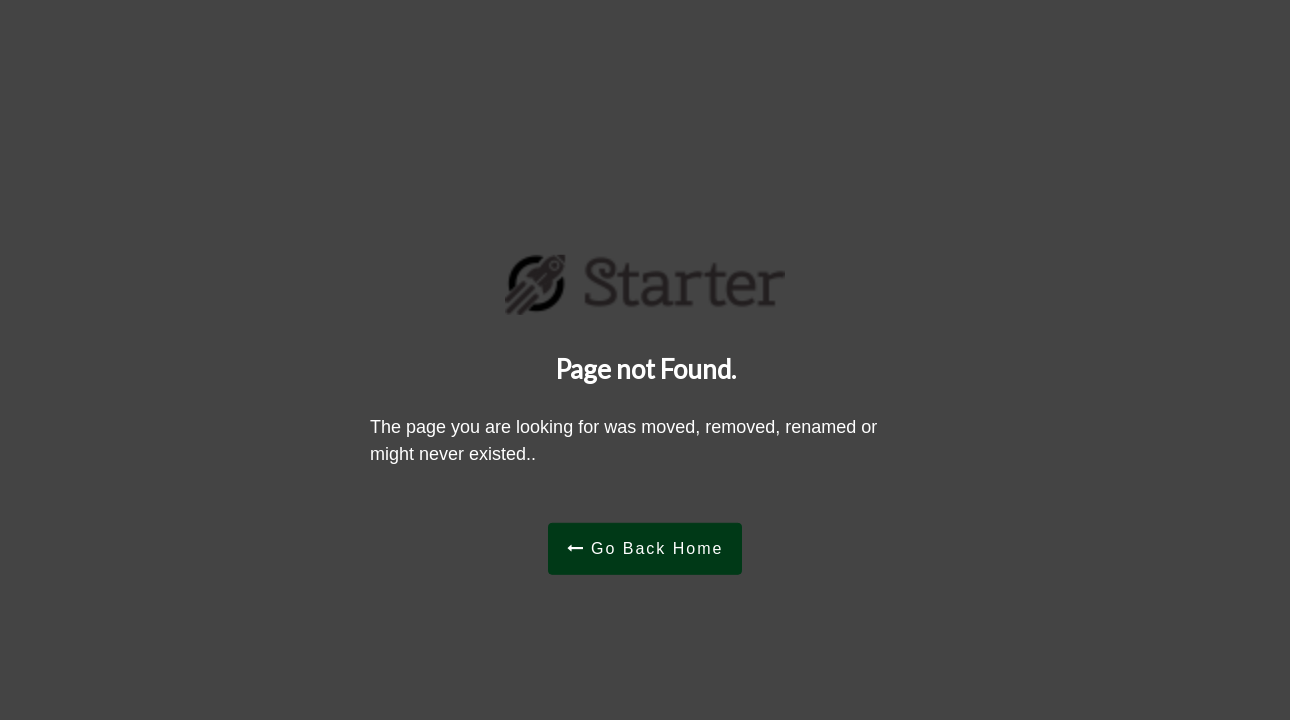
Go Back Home (645, 547)
